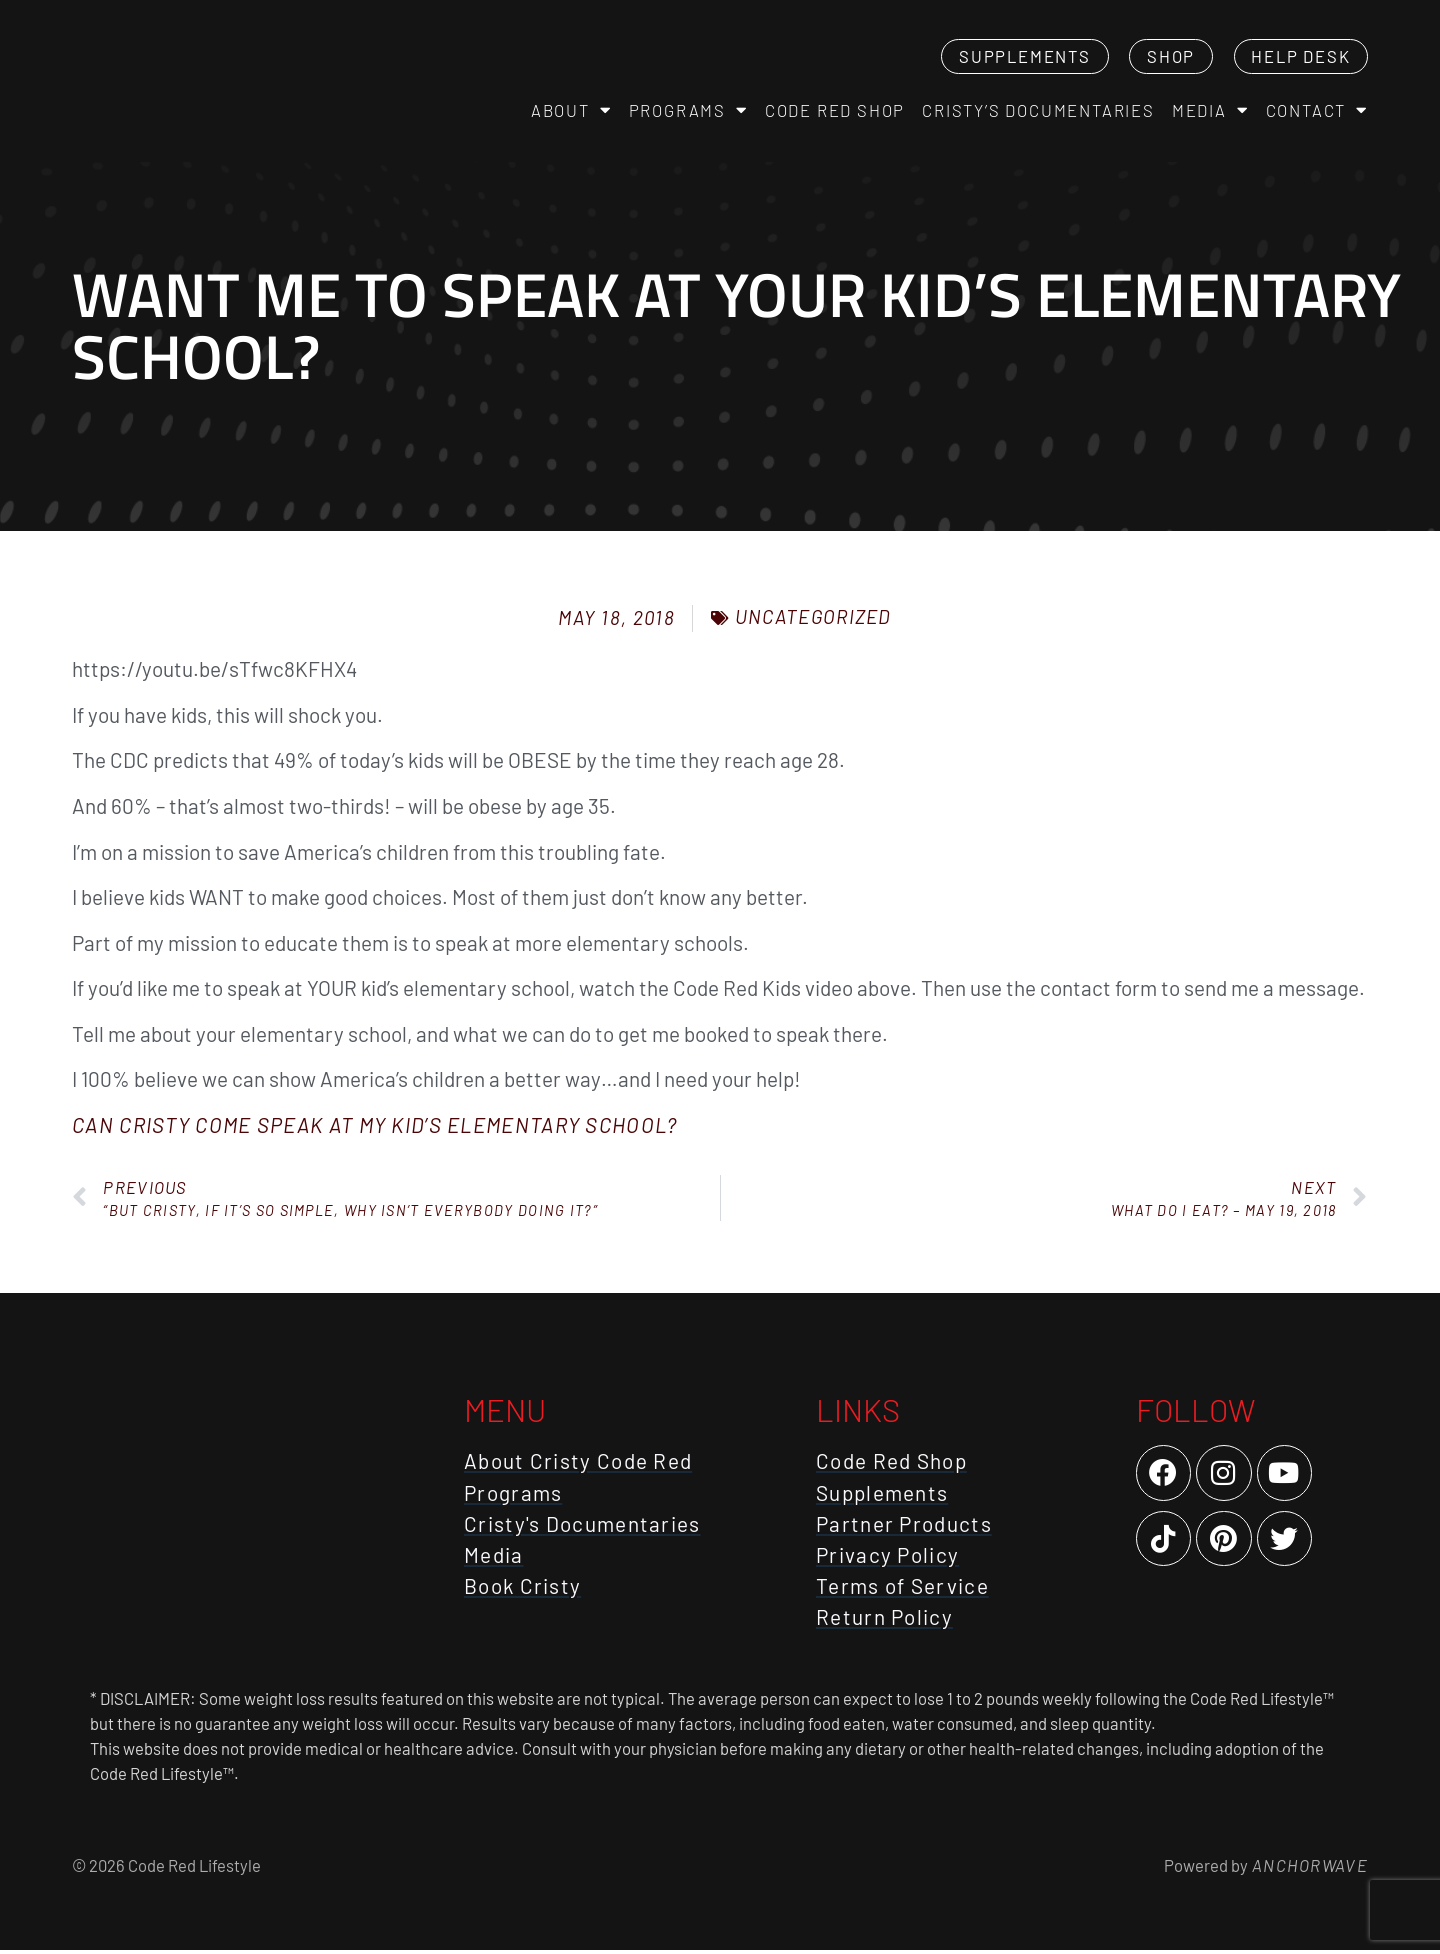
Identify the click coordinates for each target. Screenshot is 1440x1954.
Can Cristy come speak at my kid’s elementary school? (375, 1128)
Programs (688, 112)
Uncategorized (813, 621)
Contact (1317, 112)
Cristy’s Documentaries (1038, 112)
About (571, 112)
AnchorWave (1308, 1869)
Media (1210, 112)
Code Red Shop (835, 112)
